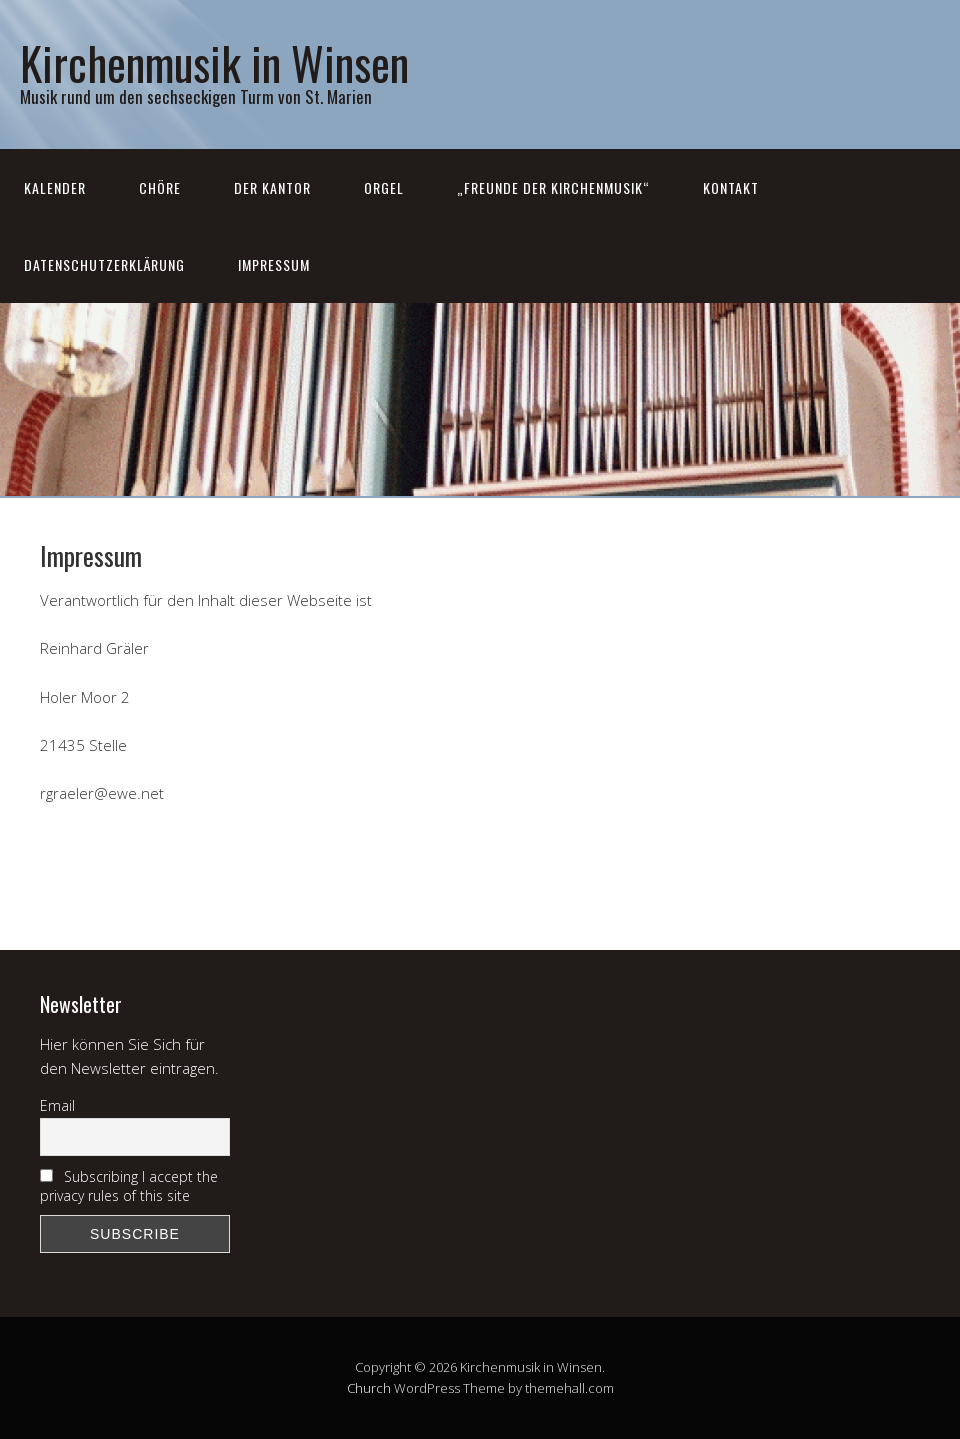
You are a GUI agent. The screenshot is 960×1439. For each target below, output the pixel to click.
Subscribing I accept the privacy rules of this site (129, 1186)
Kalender (55, 187)
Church (369, 1388)
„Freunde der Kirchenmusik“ (553, 187)
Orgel (384, 187)
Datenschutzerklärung (104, 264)
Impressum (274, 264)
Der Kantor (272, 187)
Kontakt (731, 187)
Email (57, 1105)
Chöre (160, 187)
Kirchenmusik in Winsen (214, 62)
